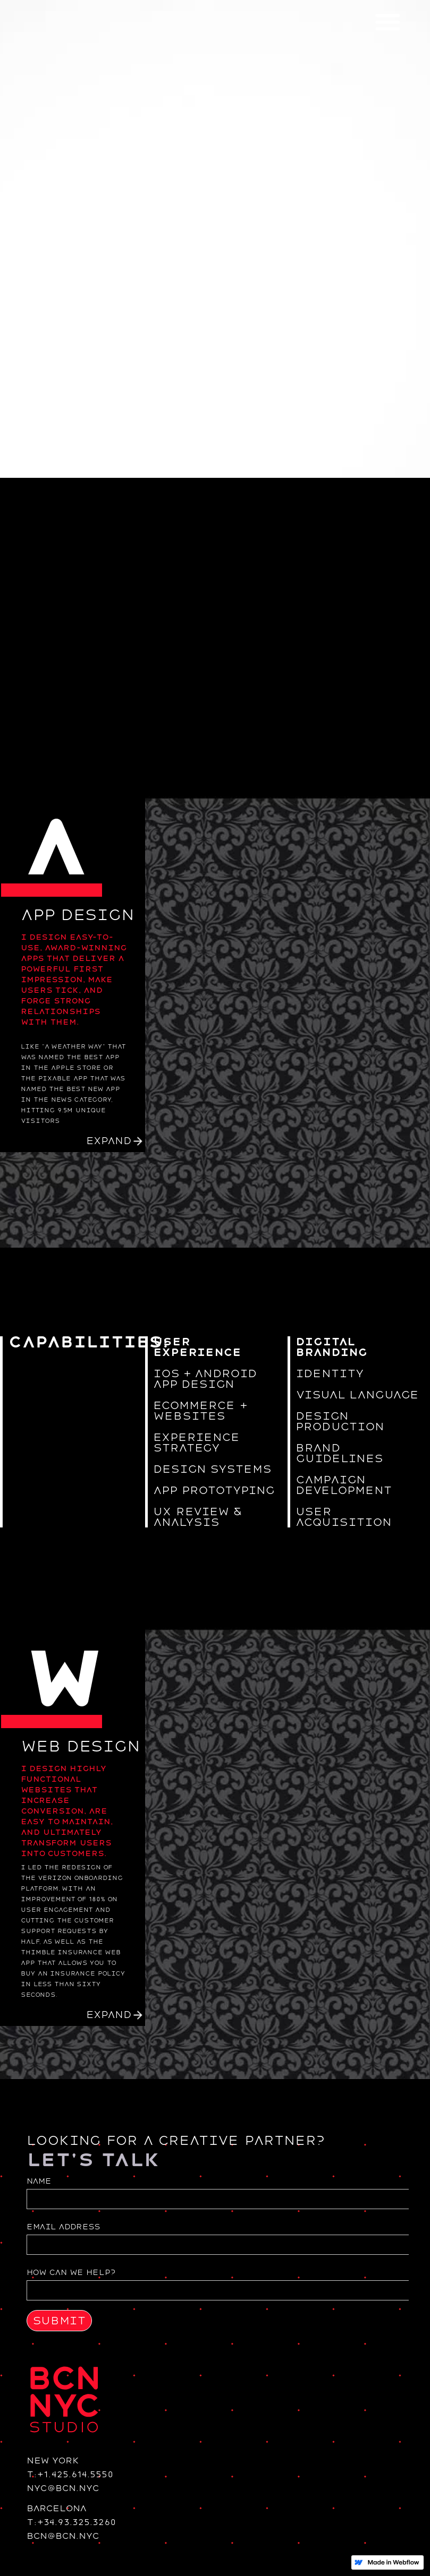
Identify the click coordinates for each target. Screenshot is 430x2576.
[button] (387, 21)
